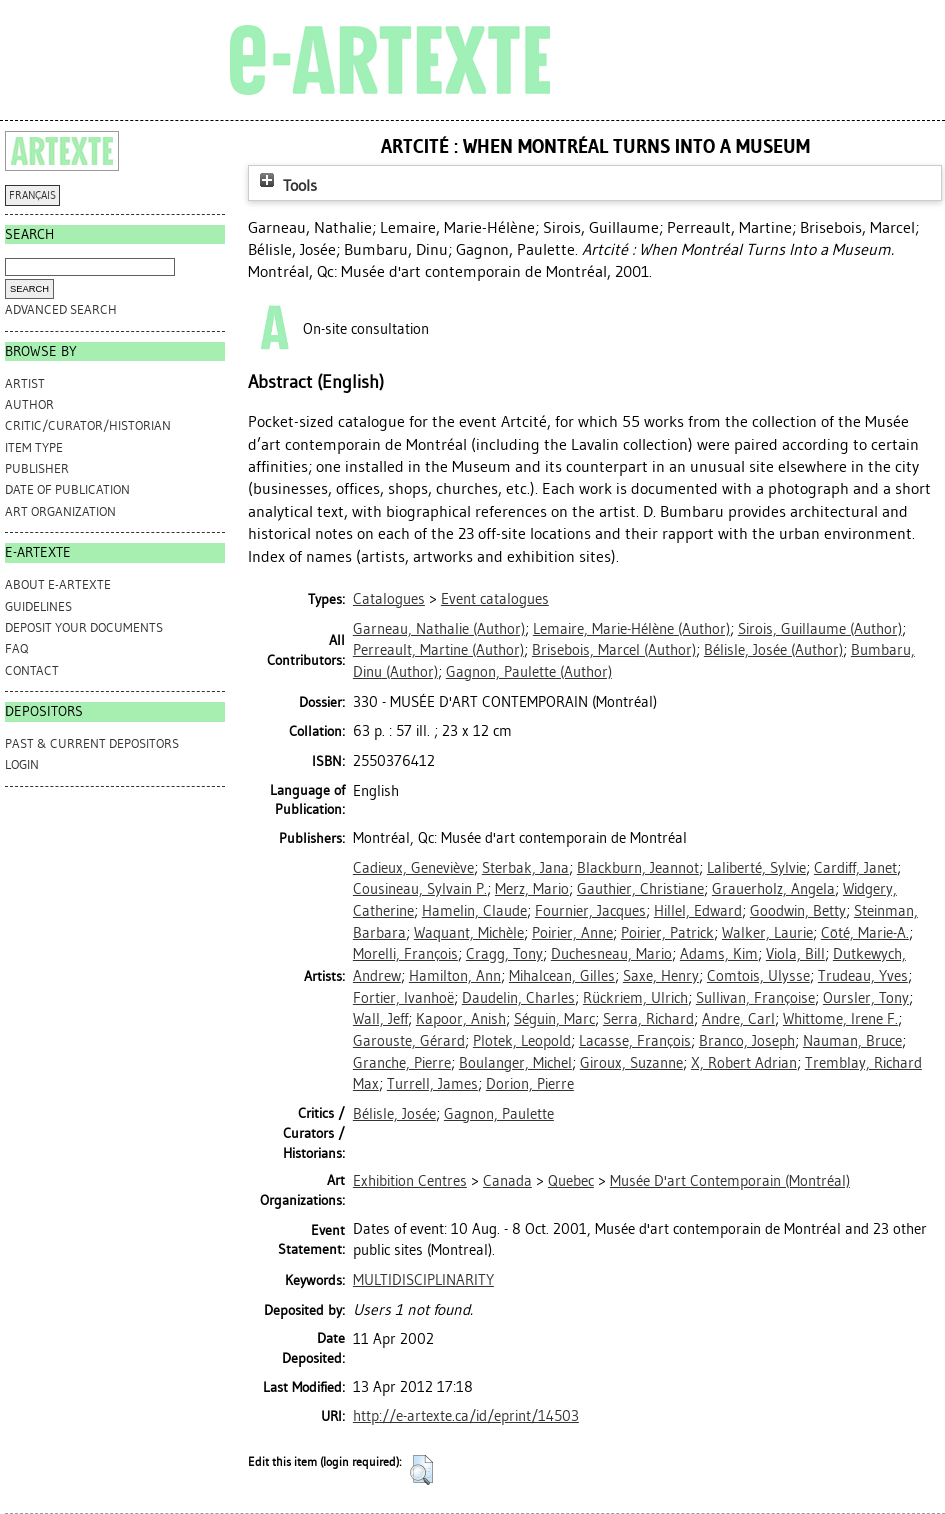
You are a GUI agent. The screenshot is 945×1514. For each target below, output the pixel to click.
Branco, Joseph (747, 1041)
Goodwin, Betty (798, 911)
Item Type (34, 447)
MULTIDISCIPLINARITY (423, 1280)
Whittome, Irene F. (840, 1019)
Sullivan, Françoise (755, 998)
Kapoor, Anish (461, 1019)
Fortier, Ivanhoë (403, 998)
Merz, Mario (532, 889)
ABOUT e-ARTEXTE (58, 584)
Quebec (571, 1181)
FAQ (16, 648)
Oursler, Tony (866, 998)
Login (22, 764)
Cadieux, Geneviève (413, 868)
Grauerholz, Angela (773, 889)
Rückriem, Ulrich (635, 998)
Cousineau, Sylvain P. (420, 889)
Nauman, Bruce (852, 1041)
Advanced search (61, 309)
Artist (25, 383)
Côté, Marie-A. (865, 933)
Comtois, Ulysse (758, 976)
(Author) (439, 629)
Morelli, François (405, 954)
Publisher (37, 468)
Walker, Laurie (767, 933)
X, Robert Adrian (744, 1063)
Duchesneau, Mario (611, 954)
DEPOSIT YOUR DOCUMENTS (84, 627)
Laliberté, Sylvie (756, 868)
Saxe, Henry (661, 976)
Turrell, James (432, 1084)
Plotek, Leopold (522, 1041)
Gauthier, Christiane (640, 889)
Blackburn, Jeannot (638, 868)
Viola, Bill (795, 954)
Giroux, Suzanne (631, 1063)
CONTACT (32, 670)
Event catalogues (495, 599)
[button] (421, 1470)
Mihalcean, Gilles (562, 976)
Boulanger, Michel (515, 1063)
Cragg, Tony (504, 954)
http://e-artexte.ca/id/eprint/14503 (466, 1416)
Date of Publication (67, 489)
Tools (286, 185)
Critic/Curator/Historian (88, 425)
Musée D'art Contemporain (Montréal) (730, 1181)
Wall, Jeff (380, 1019)
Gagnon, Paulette (499, 1114)
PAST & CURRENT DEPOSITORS (92, 743)
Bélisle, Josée (394, 1114)
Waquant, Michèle (469, 933)
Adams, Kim (719, 954)
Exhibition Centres (410, 1181)
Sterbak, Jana (525, 868)
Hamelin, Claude (474, 911)
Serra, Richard (648, 1019)
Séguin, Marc (554, 1019)
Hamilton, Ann (455, 976)
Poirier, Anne (572, 933)
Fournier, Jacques (590, 911)
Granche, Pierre (402, 1063)
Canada (507, 1181)
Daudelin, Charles (518, 998)
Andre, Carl (738, 1019)
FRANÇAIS (32, 195)
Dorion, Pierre (530, 1084)
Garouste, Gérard (409, 1041)
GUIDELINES (38, 606)
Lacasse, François (635, 1041)
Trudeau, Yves (863, 976)
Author (29, 404)
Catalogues (389, 599)
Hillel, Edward (698, 911)
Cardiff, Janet (855, 868)
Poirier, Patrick (667, 933)
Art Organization (60, 511)
